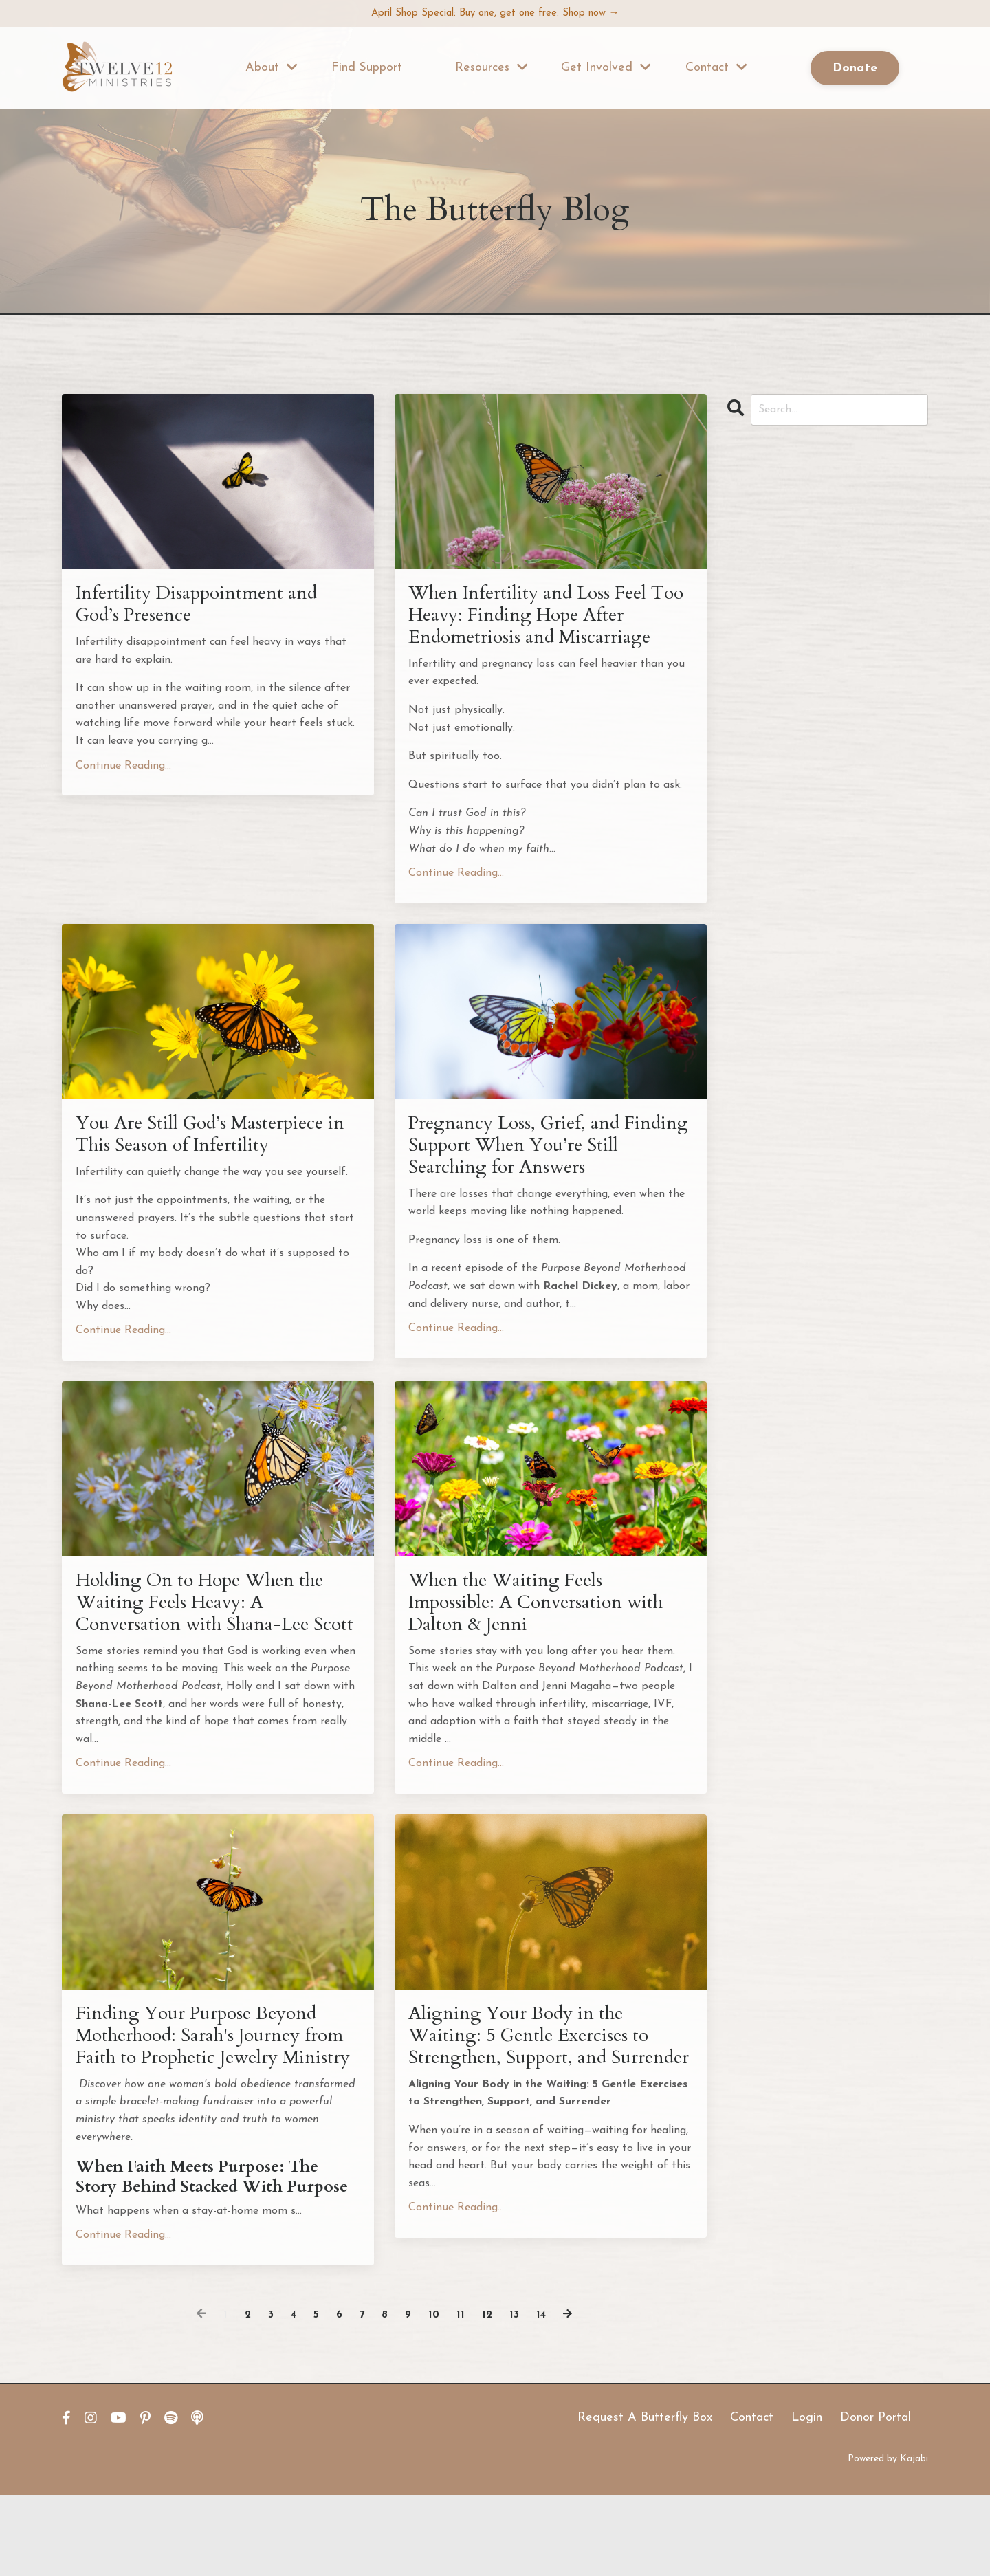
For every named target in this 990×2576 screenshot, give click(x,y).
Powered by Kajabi (888, 2540)
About (271, 69)
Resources (491, 69)
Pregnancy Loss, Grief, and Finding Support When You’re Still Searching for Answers (543, 1159)
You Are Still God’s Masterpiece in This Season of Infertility (214, 1146)
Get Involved (606, 69)
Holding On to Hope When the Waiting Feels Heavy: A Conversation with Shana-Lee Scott (216, 1634)
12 (488, 2395)
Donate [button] (855, 69)
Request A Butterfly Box (645, 2498)
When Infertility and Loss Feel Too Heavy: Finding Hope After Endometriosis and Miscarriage (550, 620)
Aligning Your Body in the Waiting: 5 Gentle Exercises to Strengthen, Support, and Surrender (541, 2100)
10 (435, 2395)
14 (543, 2395)
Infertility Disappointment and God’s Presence (209, 607)
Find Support (367, 69)
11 (462, 2395)
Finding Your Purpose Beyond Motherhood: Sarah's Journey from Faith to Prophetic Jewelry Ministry (214, 2100)
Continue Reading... (123, 771)
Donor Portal (875, 2498)
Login (806, 2498)
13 (516, 2395)
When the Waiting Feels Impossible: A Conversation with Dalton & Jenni (528, 1622)
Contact (716, 69)
